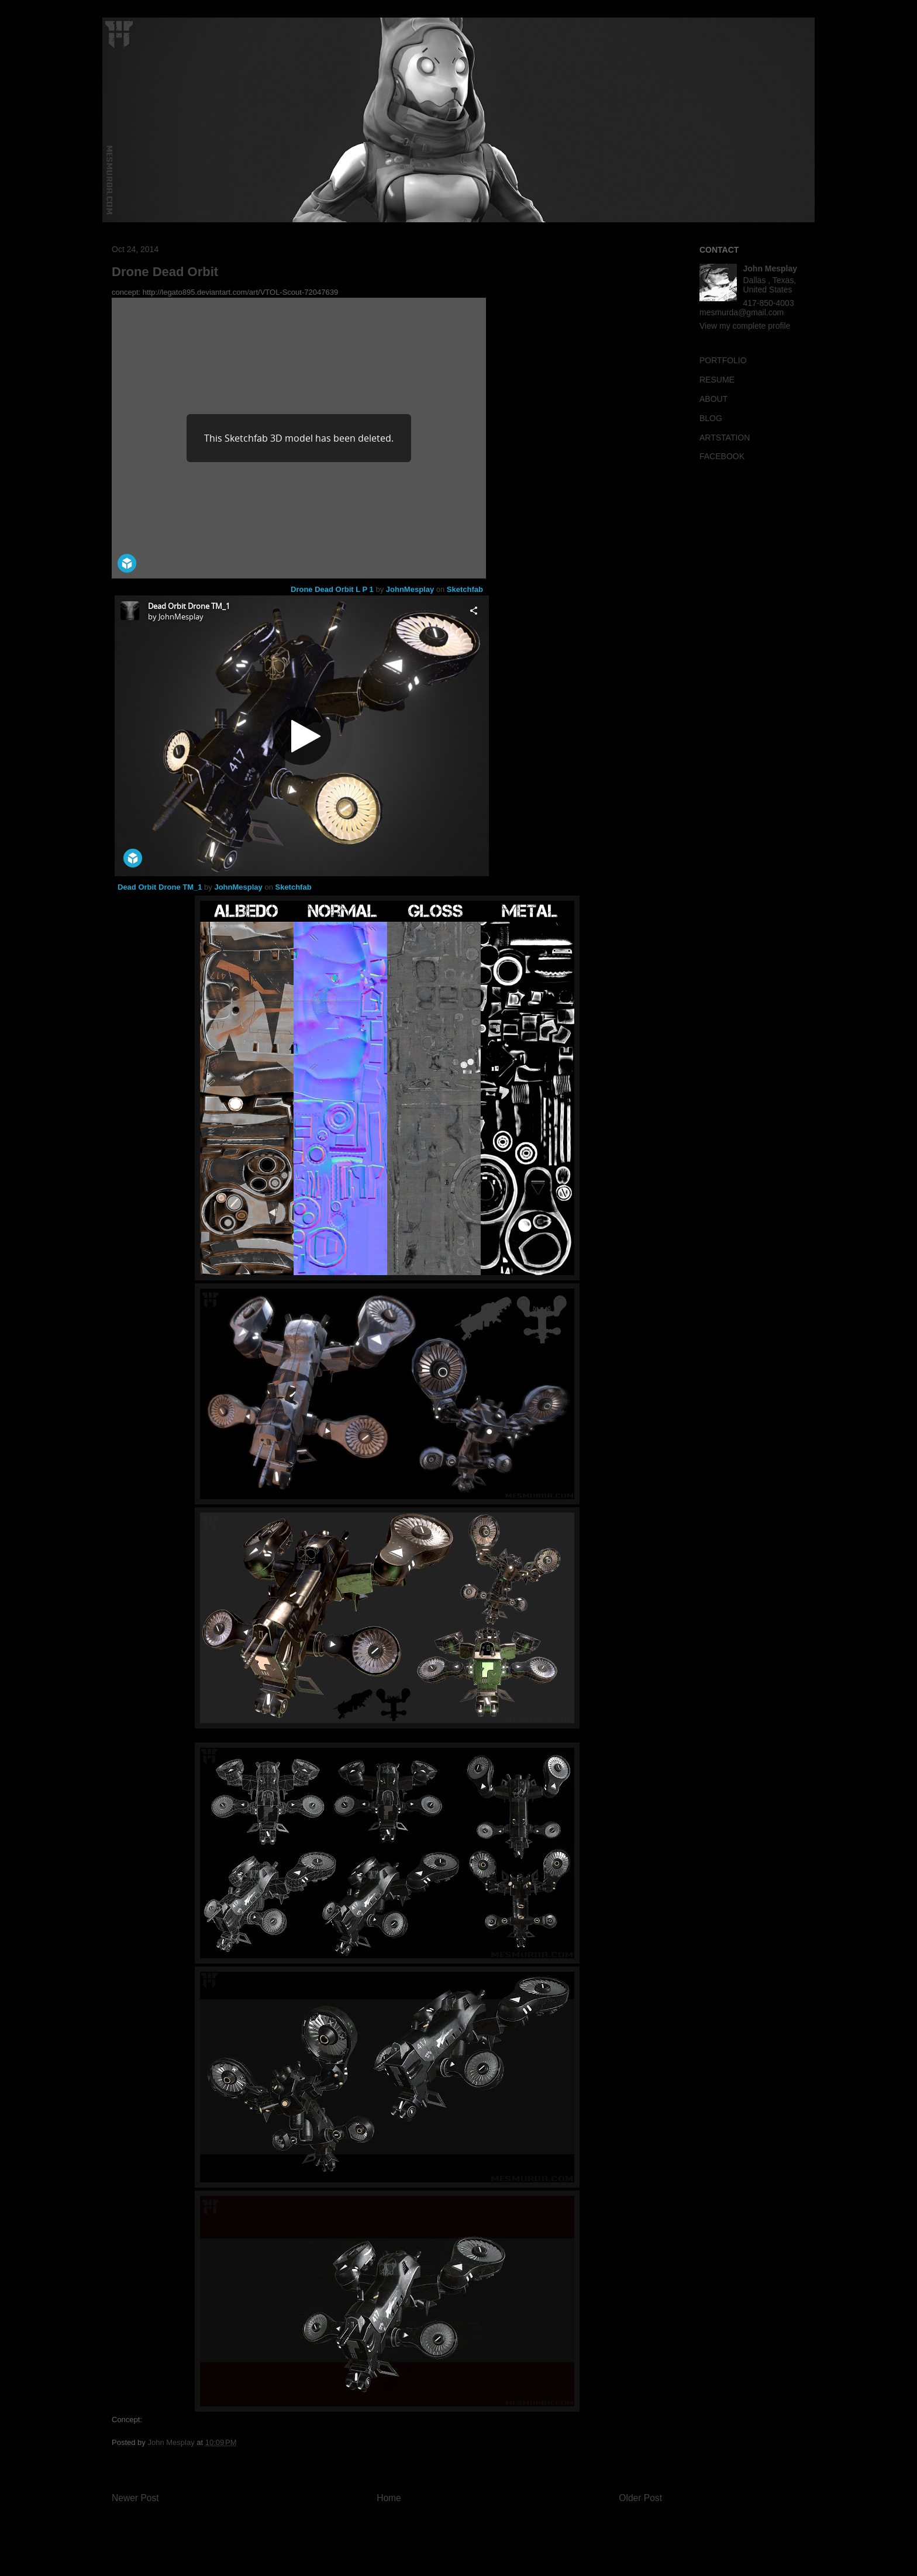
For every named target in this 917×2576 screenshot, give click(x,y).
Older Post (640, 2498)
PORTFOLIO (723, 360)
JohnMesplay (410, 589)
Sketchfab (465, 589)
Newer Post (135, 2498)
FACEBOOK (721, 456)
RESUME (717, 379)
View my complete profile (744, 325)
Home (389, 2498)
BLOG (710, 418)
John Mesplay (770, 268)
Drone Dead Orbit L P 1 (332, 589)
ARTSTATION (724, 437)
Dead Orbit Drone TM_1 (160, 887)
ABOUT (713, 399)
